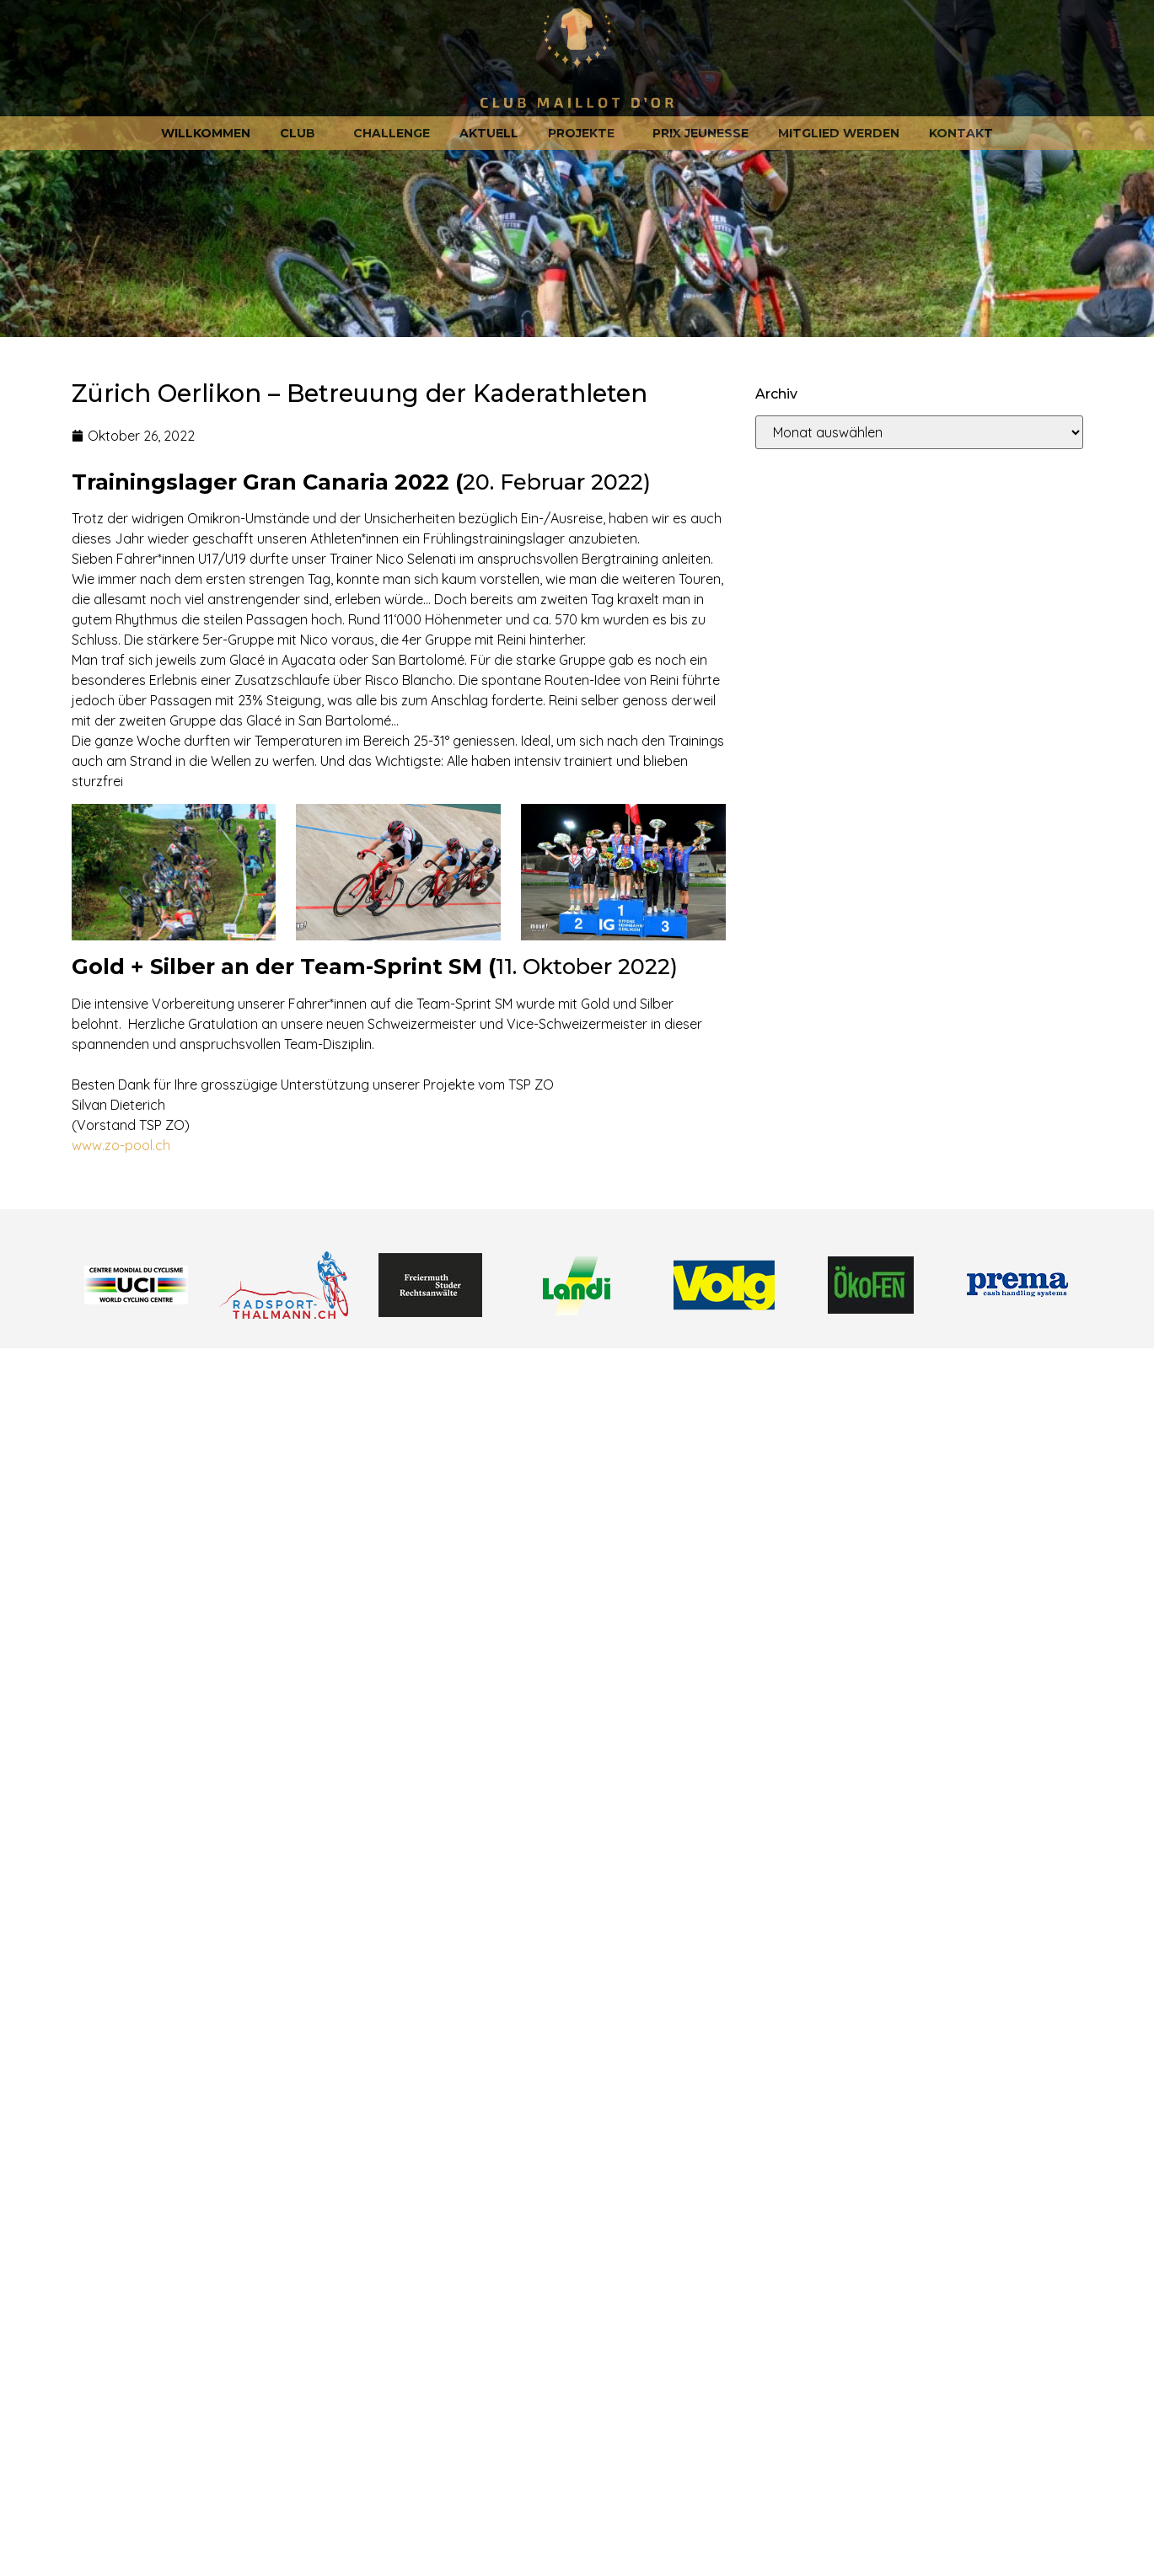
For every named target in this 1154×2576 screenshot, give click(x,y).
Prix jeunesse (700, 133)
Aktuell (488, 133)
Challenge (391, 133)
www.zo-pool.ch (121, 1145)
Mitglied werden (838, 133)
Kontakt (961, 133)
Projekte (585, 133)
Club (302, 133)
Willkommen (205, 133)
